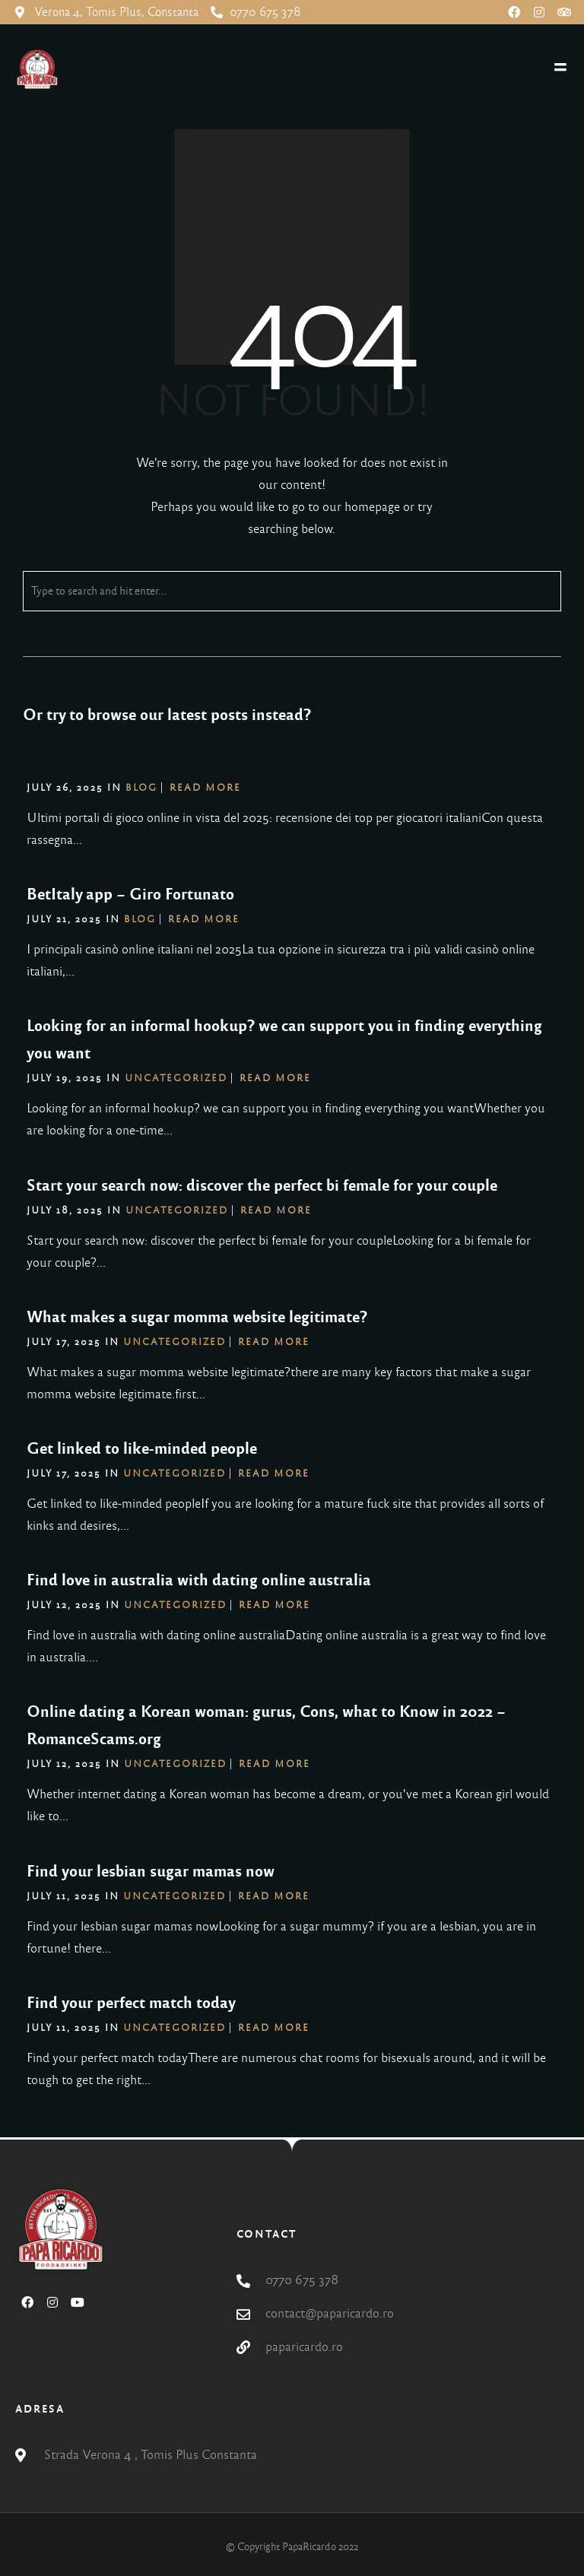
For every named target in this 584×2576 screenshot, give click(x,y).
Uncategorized (176, 1078)
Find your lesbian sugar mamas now (151, 1871)
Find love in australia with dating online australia (199, 1580)
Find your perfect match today (131, 2003)
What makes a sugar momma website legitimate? (197, 1317)
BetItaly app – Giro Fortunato (130, 894)
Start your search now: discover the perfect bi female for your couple (262, 1185)
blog (141, 787)
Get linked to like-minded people (142, 1448)
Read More (205, 787)
